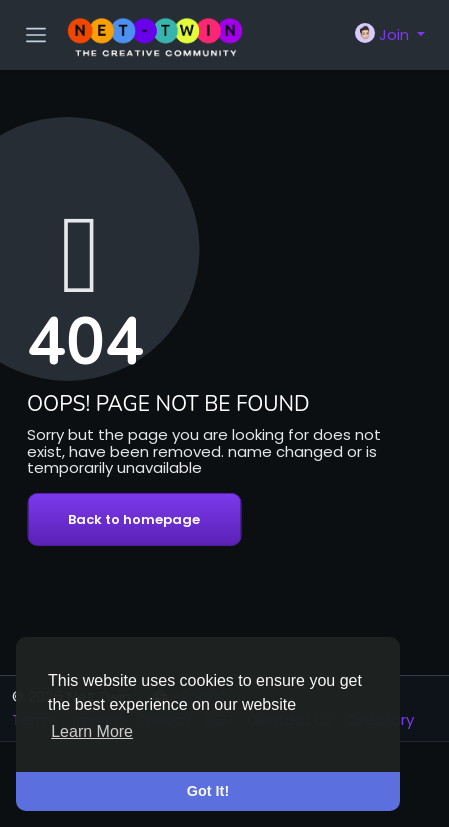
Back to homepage (134, 519)
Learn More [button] (92, 731)
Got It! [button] (208, 791)
